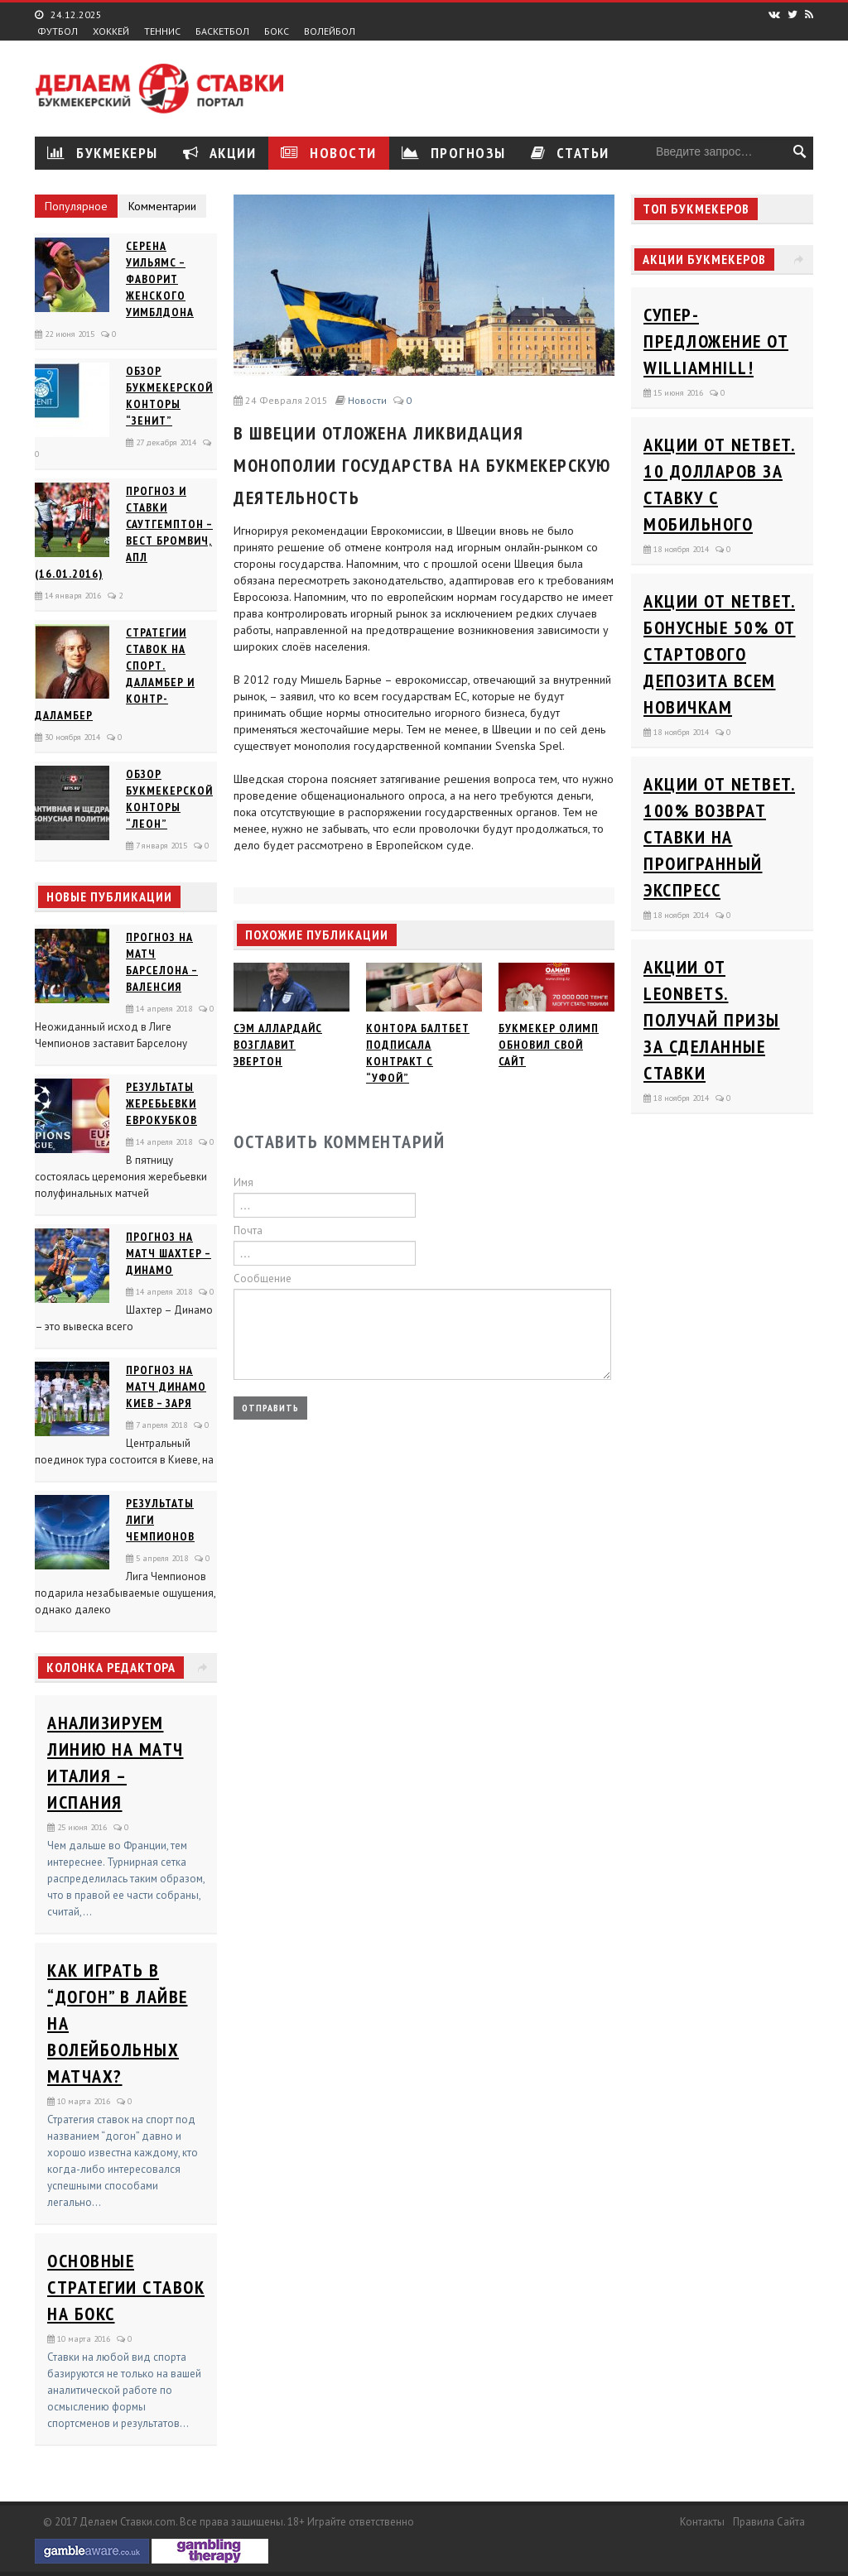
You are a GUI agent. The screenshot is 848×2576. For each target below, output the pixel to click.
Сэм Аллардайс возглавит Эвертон (278, 1045)
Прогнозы (454, 152)
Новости (329, 152)
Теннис (162, 31)
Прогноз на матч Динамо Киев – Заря (166, 1386)
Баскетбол (222, 31)
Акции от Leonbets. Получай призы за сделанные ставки (711, 1019)
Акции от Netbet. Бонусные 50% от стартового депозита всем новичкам (719, 653)
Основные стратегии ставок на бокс (126, 2287)
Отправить (270, 1407)
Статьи (570, 152)
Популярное (76, 206)
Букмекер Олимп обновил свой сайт (549, 1045)
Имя (243, 1182)
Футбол (57, 31)
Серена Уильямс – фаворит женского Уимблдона (160, 279)
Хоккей (111, 31)
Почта (248, 1230)
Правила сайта (769, 2522)
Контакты (702, 2522)
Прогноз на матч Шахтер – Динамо (168, 1253)
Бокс (276, 31)
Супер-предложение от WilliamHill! (715, 341)
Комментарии (162, 206)
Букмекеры (102, 152)
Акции (220, 152)
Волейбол (329, 31)
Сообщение (263, 1278)
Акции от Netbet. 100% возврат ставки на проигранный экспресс (719, 836)
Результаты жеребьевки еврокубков (161, 1103)
